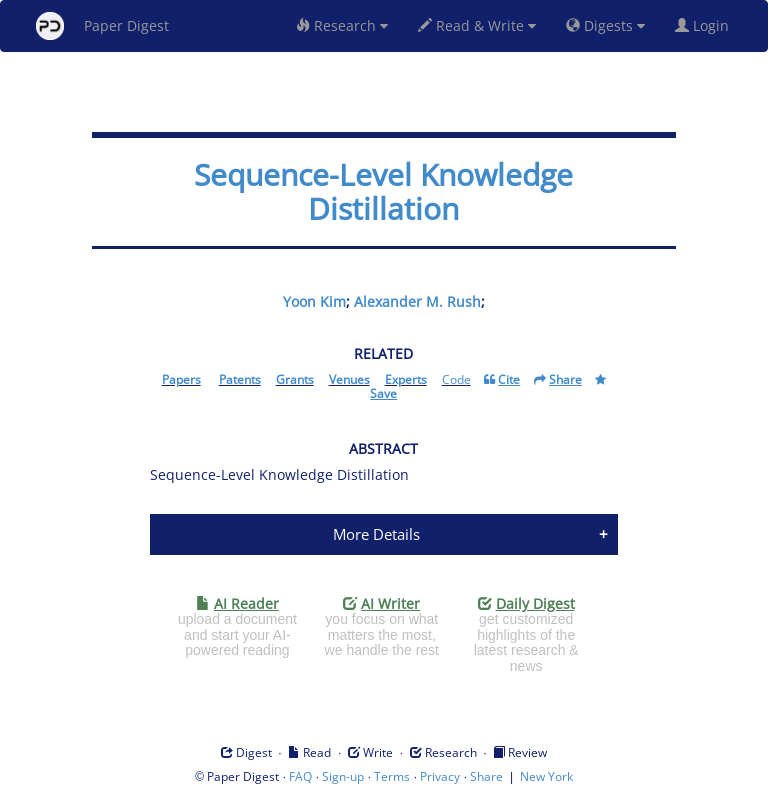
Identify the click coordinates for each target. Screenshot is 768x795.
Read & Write (477, 25)
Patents (240, 379)
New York (546, 776)
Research (342, 25)
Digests (605, 25)
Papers (181, 379)
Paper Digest (102, 26)
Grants (295, 379)
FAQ (300, 776)
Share (486, 776)
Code (456, 379)
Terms (392, 776)
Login (706, 25)
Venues (349, 379)
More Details (376, 534)
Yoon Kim (314, 301)
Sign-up (343, 776)
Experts (406, 379)
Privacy (440, 776)
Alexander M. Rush (417, 301)
